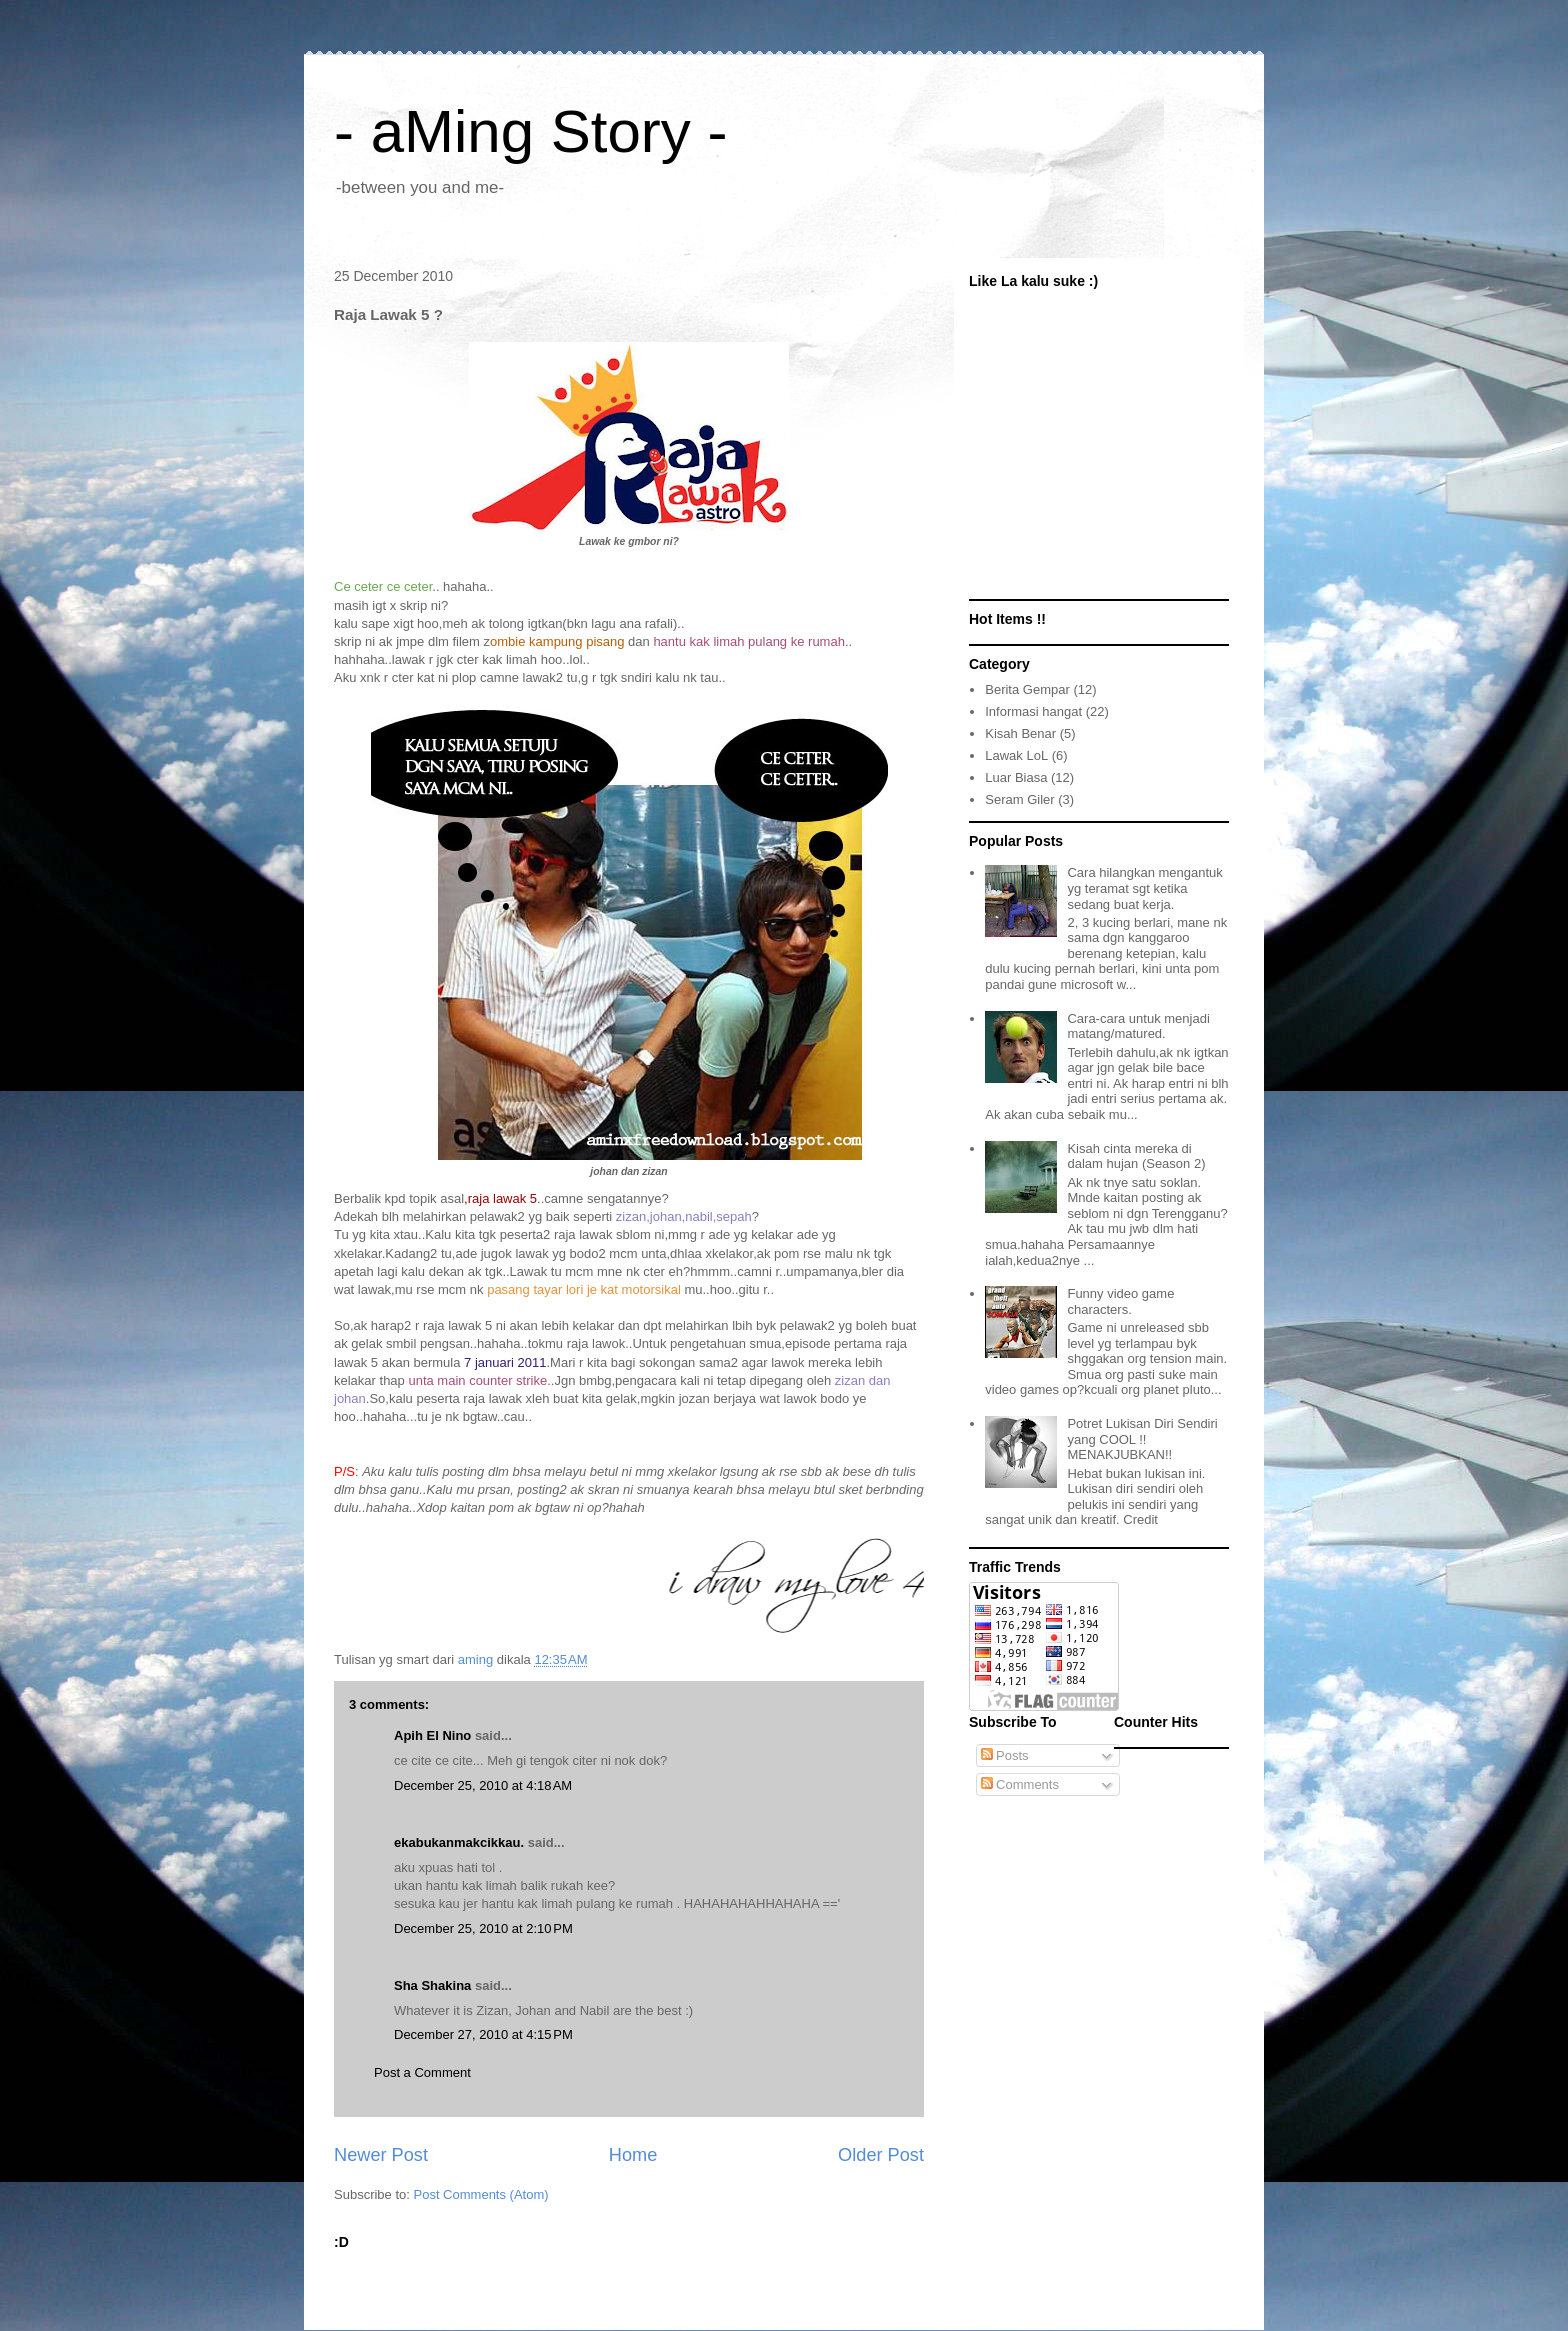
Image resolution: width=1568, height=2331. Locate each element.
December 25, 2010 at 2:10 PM (483, 1928)
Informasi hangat (1033, 711)
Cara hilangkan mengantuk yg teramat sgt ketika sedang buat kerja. (1144, 888)
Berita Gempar (1027, 689)
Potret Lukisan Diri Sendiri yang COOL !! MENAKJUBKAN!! (1142, 1439)
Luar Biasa (1016, 777)
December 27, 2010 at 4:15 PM (483, 2034)
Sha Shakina (432, 1985)
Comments (1020, 1784)
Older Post (881, 2155)
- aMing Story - (530, 131)
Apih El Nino (432, 1735)
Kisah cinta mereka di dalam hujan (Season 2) (1136, 1156)
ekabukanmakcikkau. (459, 1842)
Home (633, 2155)
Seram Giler (1019, 799)
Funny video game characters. (1120, 1301)
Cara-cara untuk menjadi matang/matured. (1138, 1026)
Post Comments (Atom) (481, 2194)
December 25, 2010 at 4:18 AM (483, 1785)
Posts (1005, 1755)
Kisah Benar (1020, 733)
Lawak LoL (1016, 755)
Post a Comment (422, 2072)
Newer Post (381, 2155)
